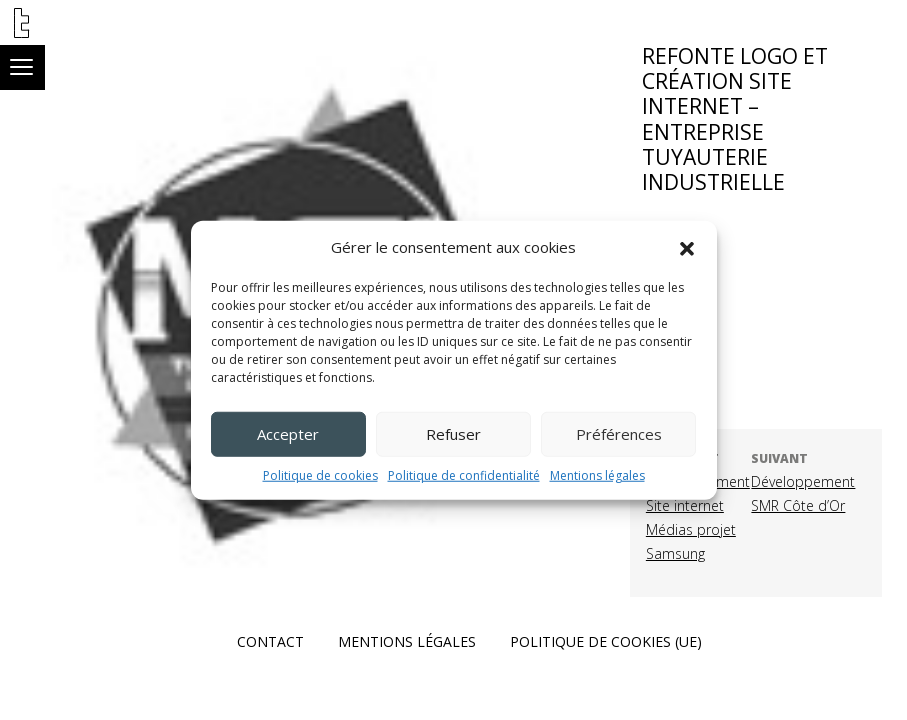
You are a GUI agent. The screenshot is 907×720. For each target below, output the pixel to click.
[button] (687, 247)
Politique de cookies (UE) (606, 641)
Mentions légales (597, 474)
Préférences (619, 434)
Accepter (288, 434)
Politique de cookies (320, 474)
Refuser (453, 434)
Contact (270, 641)
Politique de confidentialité (464, 474)
